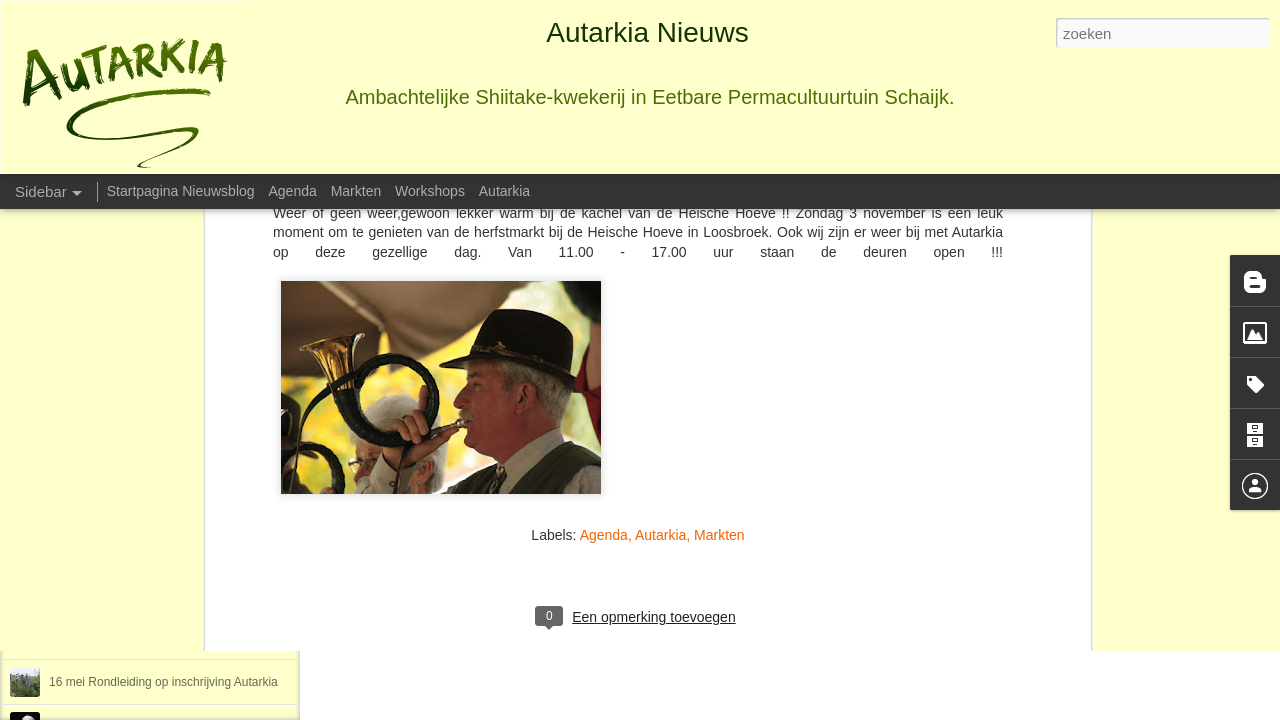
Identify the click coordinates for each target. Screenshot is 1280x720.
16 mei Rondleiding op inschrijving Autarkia (163, 682)
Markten (719, 418)
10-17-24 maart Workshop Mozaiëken (149, 637)
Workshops (430, 191)
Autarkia (660, 418)
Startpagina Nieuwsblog (181, 191)
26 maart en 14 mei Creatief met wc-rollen (160, 592)
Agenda (604, 418)
